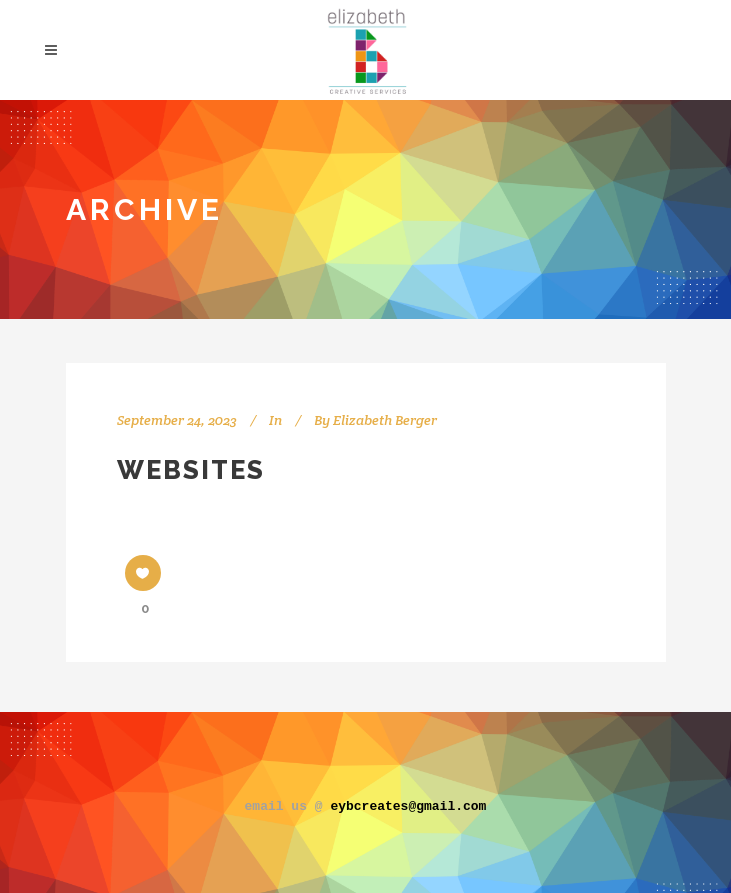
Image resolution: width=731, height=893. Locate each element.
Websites (191, 470)
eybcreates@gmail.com (408, 805)
